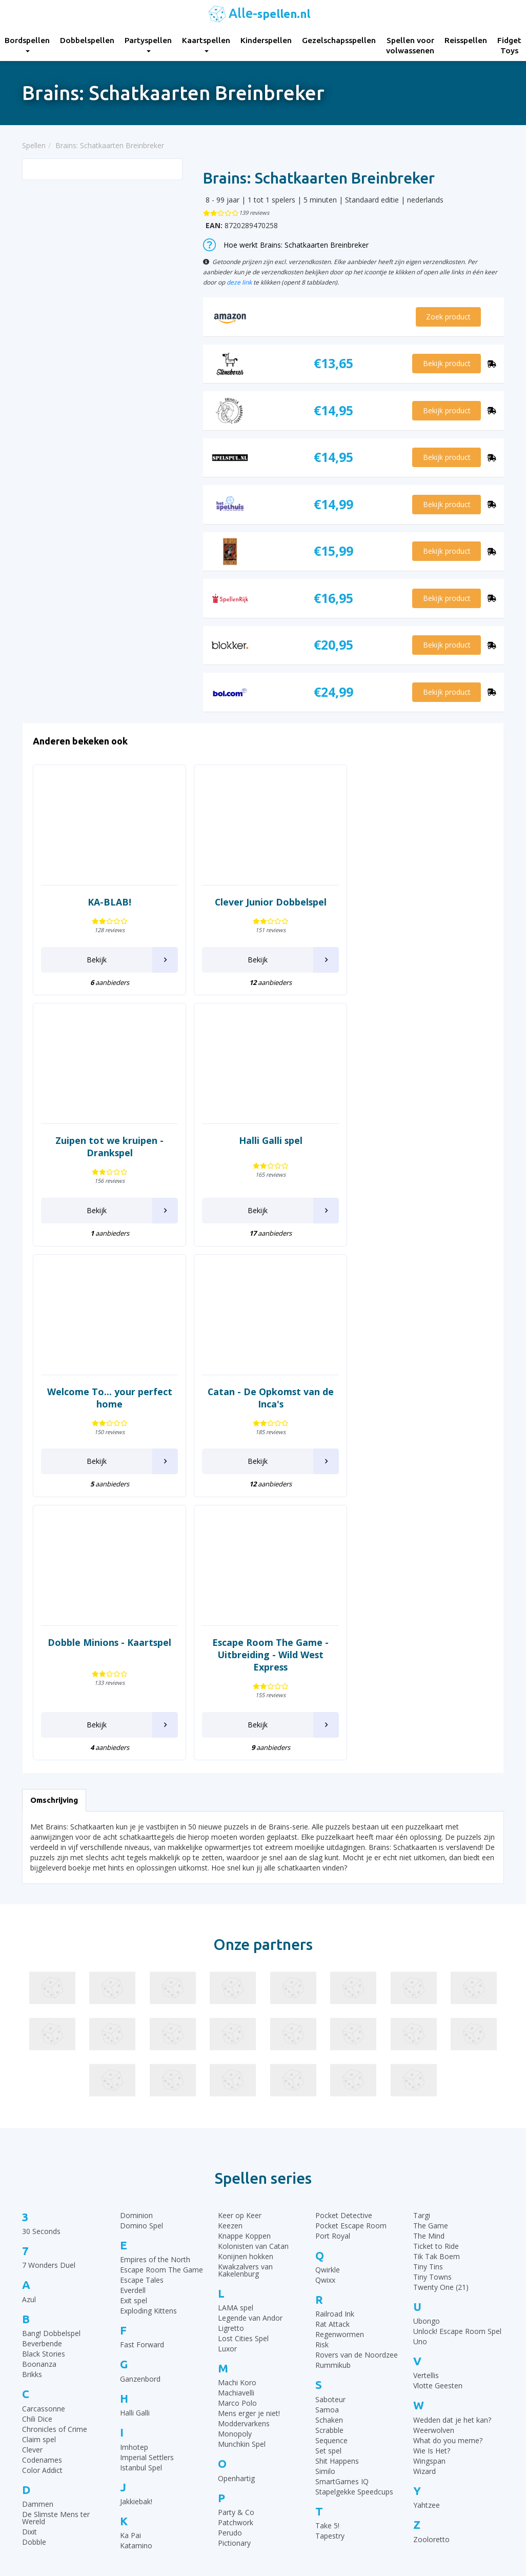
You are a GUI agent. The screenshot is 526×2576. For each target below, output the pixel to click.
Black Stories (43, 2115)
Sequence (331, 2201)
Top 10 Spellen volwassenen (442, 2480)
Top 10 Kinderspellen (430, 2416)
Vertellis (426, 2137)
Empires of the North (155, 2021)
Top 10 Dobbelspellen (431, 2428)
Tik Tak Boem (436, 2017)
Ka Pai (130, 2297)
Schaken (329, 2181)
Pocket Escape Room (351, 1986)
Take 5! (327, 2287)
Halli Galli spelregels (303, 2441)
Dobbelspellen (87, 40)
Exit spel (133, 2062)
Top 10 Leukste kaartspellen (442, 2441)
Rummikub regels (299, 2403)
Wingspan (429, 2222)
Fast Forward (142, 2106)
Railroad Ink (334, 2075)
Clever (32, 2211)
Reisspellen (465, 40)
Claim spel (39, 2200)
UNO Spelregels (297, 2416)
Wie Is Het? (431, 2212)
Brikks (32, 2136)
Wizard (424, 2232)
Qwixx (325, 2041)
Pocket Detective (343, 1976)
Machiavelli (236, 2154)
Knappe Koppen (244, 1997)
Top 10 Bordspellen (427, 2390)
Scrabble (329, 2191)
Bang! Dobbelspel (51, 2095)
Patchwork (235, 2284)
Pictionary (234, 2304)
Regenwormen (339, 2096)
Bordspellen (166, 2390)
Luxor (227, 2110)
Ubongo (426, 2082)
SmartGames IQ (342, 2242)
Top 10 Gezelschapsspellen (440, 2403)
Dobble (34, 2303)
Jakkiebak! (136, 2263)
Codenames (42, 2221)
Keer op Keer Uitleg (303, 2505)
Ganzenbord (140, 2140)
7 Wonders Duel (48, 2026)
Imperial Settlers (147, 2218)
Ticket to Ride (436, 2007)
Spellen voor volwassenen (410, 45)
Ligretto (231, 2090)
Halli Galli (135, 2174)
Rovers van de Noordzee (356, 2116)
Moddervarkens (244, 2185)
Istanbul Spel (141, 2228)
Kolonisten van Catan (253, 2007)
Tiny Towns (432, 2038)
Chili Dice (37, 2180)
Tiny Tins (428, 2027)
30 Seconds (41, 1993)
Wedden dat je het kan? (452, 2181)
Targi (421, 1976)
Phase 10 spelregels (304, 2518)
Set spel (328, 2212)
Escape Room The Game (161, 2031)
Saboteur (330, 2160)
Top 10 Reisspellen (426, 2467)
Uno (420, 2103)
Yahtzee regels (295, 2454)
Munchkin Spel (242, 2205)
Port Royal (332, 1997)
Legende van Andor (250, 2079)
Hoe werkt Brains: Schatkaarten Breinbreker (286, 244)
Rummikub (333, 2126)
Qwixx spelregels (298, 2480)
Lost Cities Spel (243, 2100)
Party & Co (236, 2274)
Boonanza (39, 2125)
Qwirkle (327, 2031)
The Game (430, 1986)
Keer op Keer (239, 1976)
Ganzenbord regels (302, 2428)
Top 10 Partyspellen (428, 2454)
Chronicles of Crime (54, 2190)
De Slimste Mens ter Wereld (56, 2279)
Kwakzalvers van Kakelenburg (245, 2031)
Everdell (133, 2052)
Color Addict (42, 2231)
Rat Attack (332, 2085)
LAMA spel (235, 2069)
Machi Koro (237, 2144)
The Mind (428, 1997)
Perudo (230, 2294)
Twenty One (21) (441, 2048)
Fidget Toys (166, 2493)
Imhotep (134, 2208)
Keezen (230, 1986)
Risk (322, 2106)
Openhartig (236, 2239)
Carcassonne (43, 2170)
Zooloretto (431, 2300)
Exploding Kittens (148, 2072)
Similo (325, 2232)
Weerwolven (433, 2191)
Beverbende (42, 2105)
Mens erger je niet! (249, 2175)
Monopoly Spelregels (305, 2493)
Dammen (37, 2265)
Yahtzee (426, 2266)
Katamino (136, 2307)
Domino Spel (141, 1986)
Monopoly (235, 2195)
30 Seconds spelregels (308, 2390)
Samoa (327, 2171)
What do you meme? (447, 2201)
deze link (239, 282)
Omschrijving (54, 1561)
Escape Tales (142, 2041)
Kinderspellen (266, 40)
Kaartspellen (206, 44)
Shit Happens (337, 2222)
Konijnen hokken (245, 2017)
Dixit (29, 2293)
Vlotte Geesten (437, 2147)
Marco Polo (237, 2164)
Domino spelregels (302, 2467)
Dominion (136, 1976)
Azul (29, 2060)
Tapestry (330, 2297)
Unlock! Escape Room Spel (457, 2093)
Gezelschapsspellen (339, 40)
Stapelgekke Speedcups (354, 2253)
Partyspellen (148, 44)
